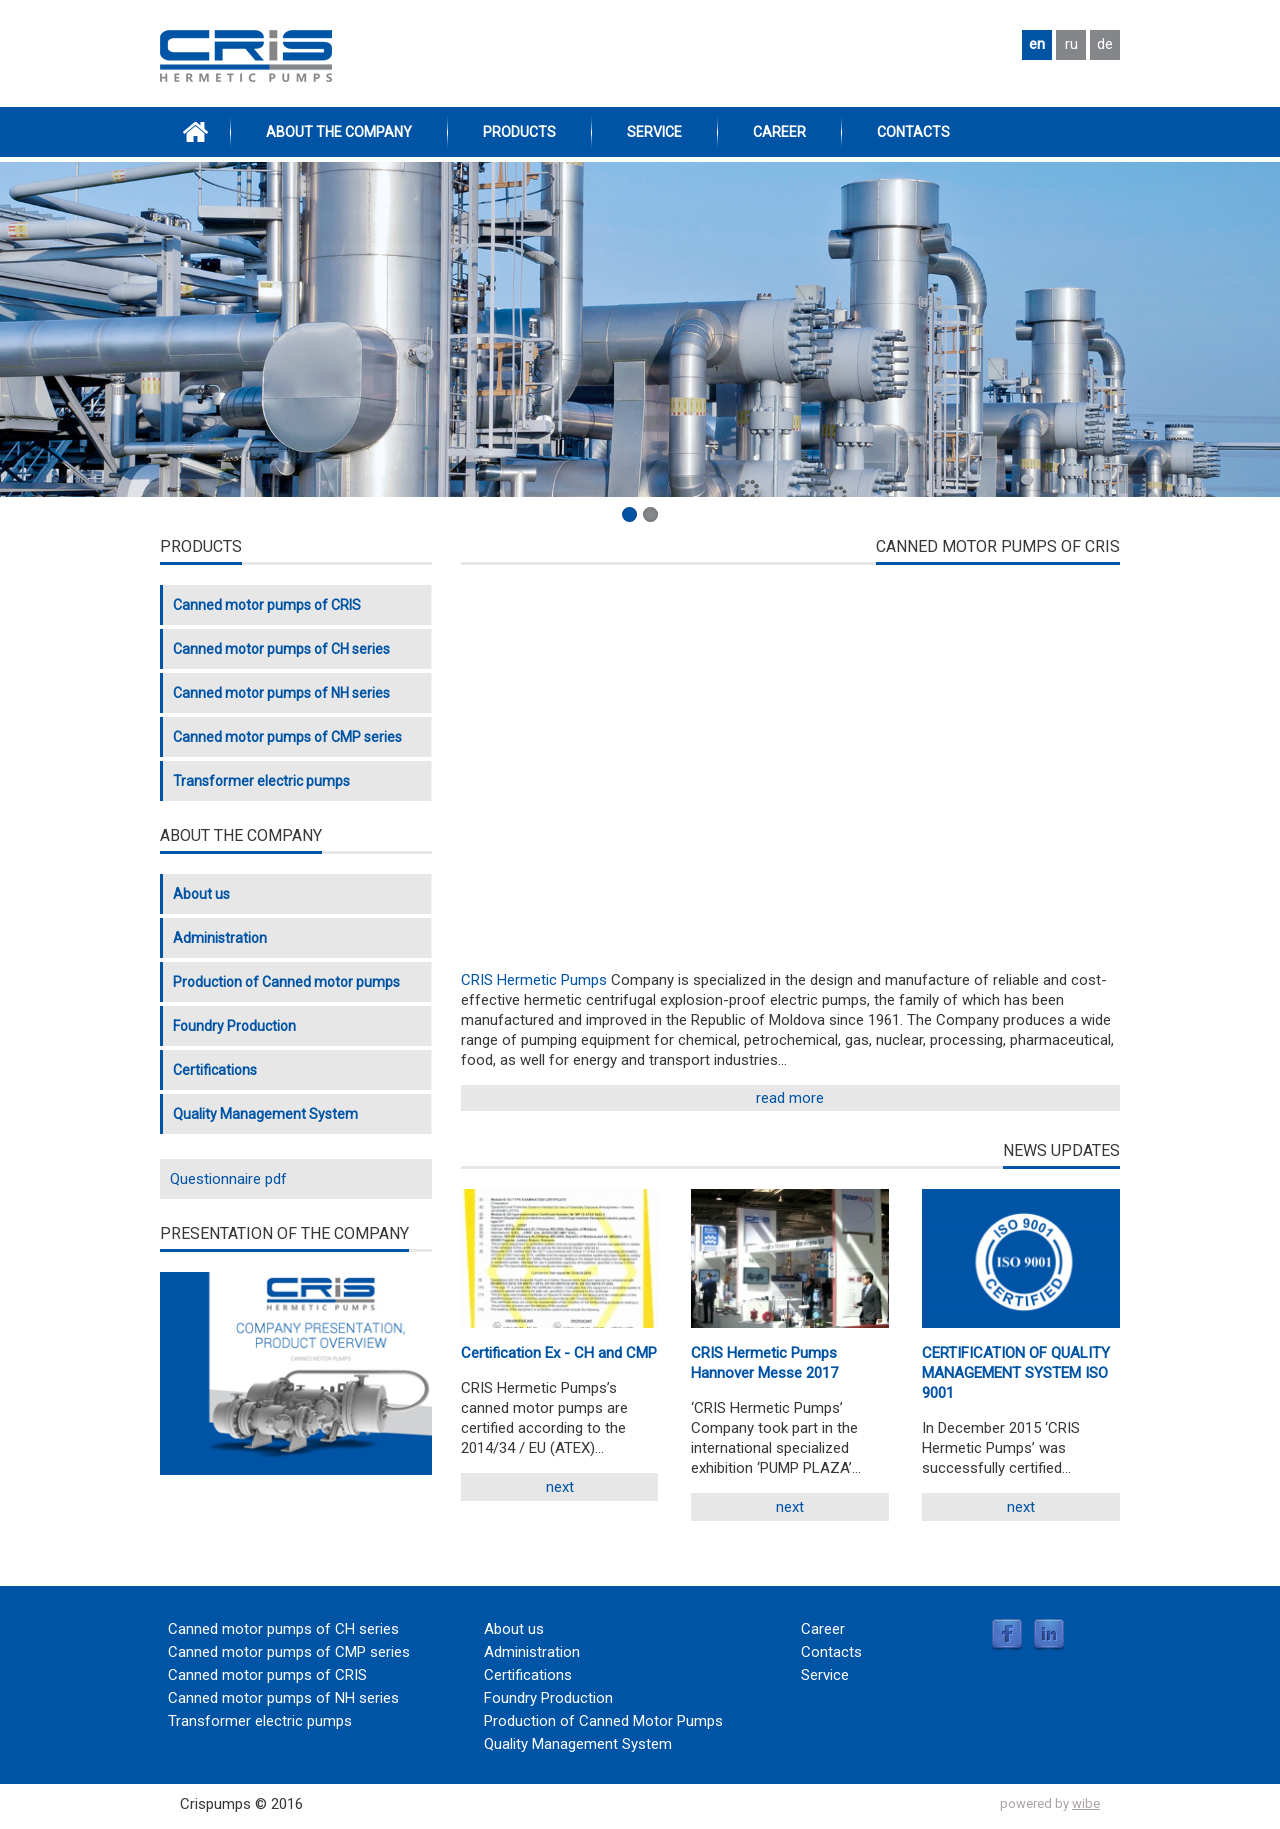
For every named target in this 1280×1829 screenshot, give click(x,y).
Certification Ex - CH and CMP (559, 1353)
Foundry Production (234, 1026)
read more (790, 1098)
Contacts (913, 132)
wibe (1086, 1803)
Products (519, 132)
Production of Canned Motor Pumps (603, 1721)
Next (560, 1487)
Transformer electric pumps (261, 781)
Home (195, 132)
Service (654, 132)
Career (779, 132)
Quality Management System (265, 1114)
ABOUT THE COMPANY (339, 132)
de (1105, 44)
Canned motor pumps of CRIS (267, 605)
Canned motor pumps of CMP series (287, 737)
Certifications (215, 1070)
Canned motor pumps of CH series (281, 649)
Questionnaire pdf (228, 1179)
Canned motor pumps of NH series (281, 693)
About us (201, 894)
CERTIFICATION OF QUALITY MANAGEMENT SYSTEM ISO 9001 (1016, 1373)
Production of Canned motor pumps (286, 982)
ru (1071, 44)
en (1037, 44)
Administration (220, 938)
